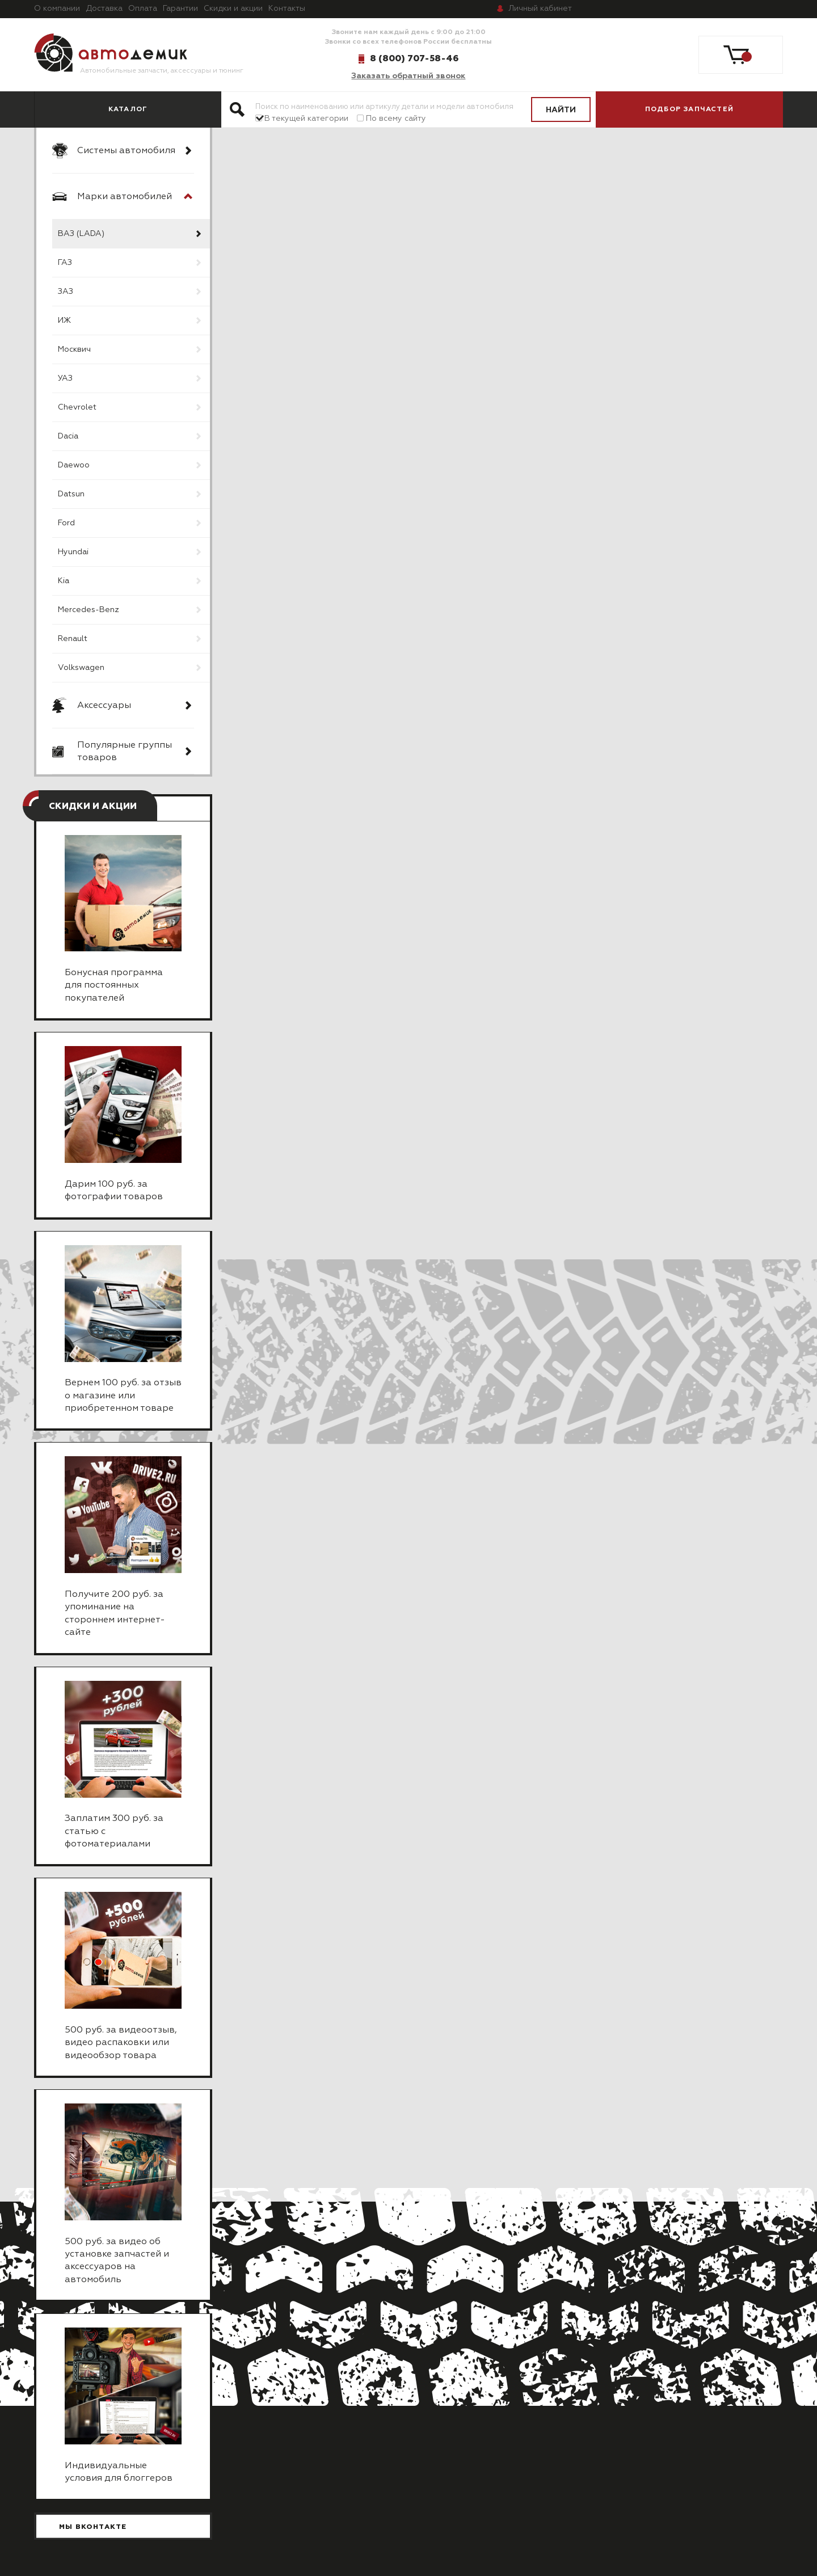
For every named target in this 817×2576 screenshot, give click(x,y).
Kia (63, 581)
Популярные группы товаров (124, 751)
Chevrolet (77, 407)
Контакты (286, 8)
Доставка (104, 8)
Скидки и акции (233, 8)
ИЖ (64, 320)
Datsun (71, 494)
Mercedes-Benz (88, 610)
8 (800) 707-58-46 (414, 58)
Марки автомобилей (124, 196)
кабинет (540, 8)
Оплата (142, 8)
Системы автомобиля (126, 150)
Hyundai (73, 552)
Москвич (74, 349)
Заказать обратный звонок (408, 76)
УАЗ (65, 378)
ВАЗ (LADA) (81, 234)
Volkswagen (81, 668)
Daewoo (74, 465)
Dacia (68, 436)
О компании (57, 8)
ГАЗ (65, 263)
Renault (72, 639)
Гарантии (180, 8)
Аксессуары (104, 705)
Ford (66, 523)
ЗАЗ (65, 292)
